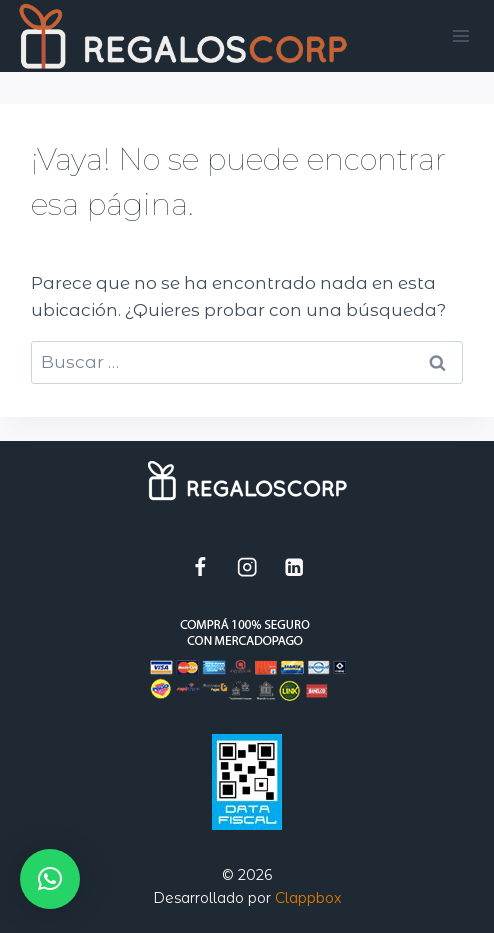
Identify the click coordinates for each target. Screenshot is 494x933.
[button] (50, 879)
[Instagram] (247, 566)
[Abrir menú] (461, 35)
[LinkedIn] (294, 566)
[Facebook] (200, 566)
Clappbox (308, 898)
